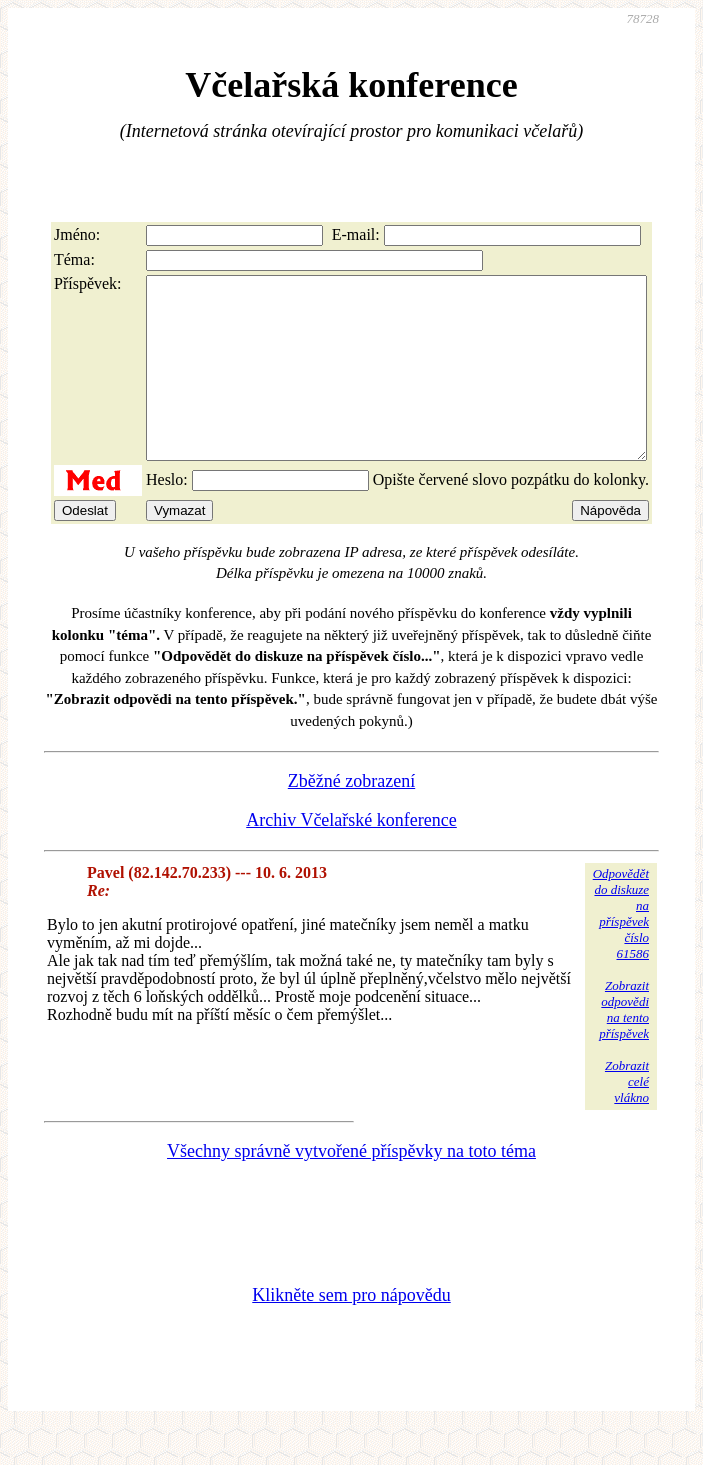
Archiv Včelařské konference (351, 856)
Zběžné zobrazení (351, 817)
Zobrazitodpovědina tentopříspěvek (624, 1045)
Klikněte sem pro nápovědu (351, 1331)
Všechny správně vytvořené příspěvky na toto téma (351, 1187)
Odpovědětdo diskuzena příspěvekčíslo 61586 (621, 949)
